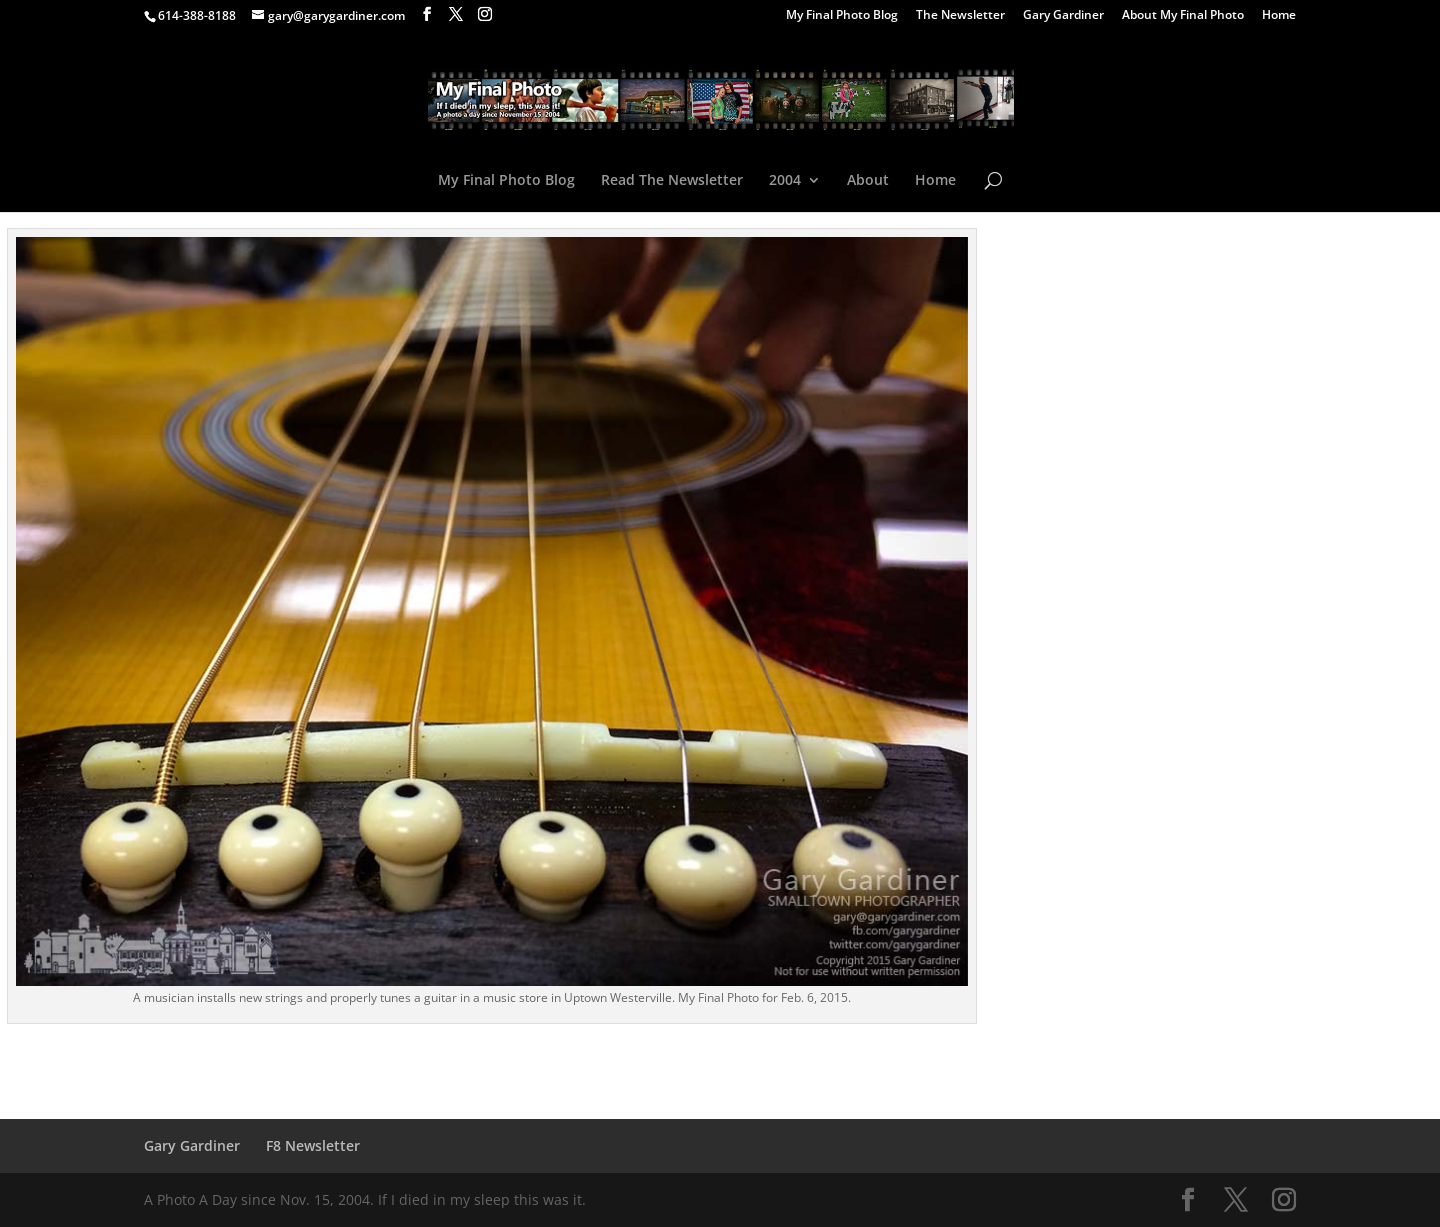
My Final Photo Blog (842, 16)
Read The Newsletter (672, 181)
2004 (785, 181)
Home (1279, 16)
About (868, 181)
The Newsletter (960, 16)
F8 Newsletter (313, 1145)
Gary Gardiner (1063, 16)
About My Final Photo (1183, 16)
